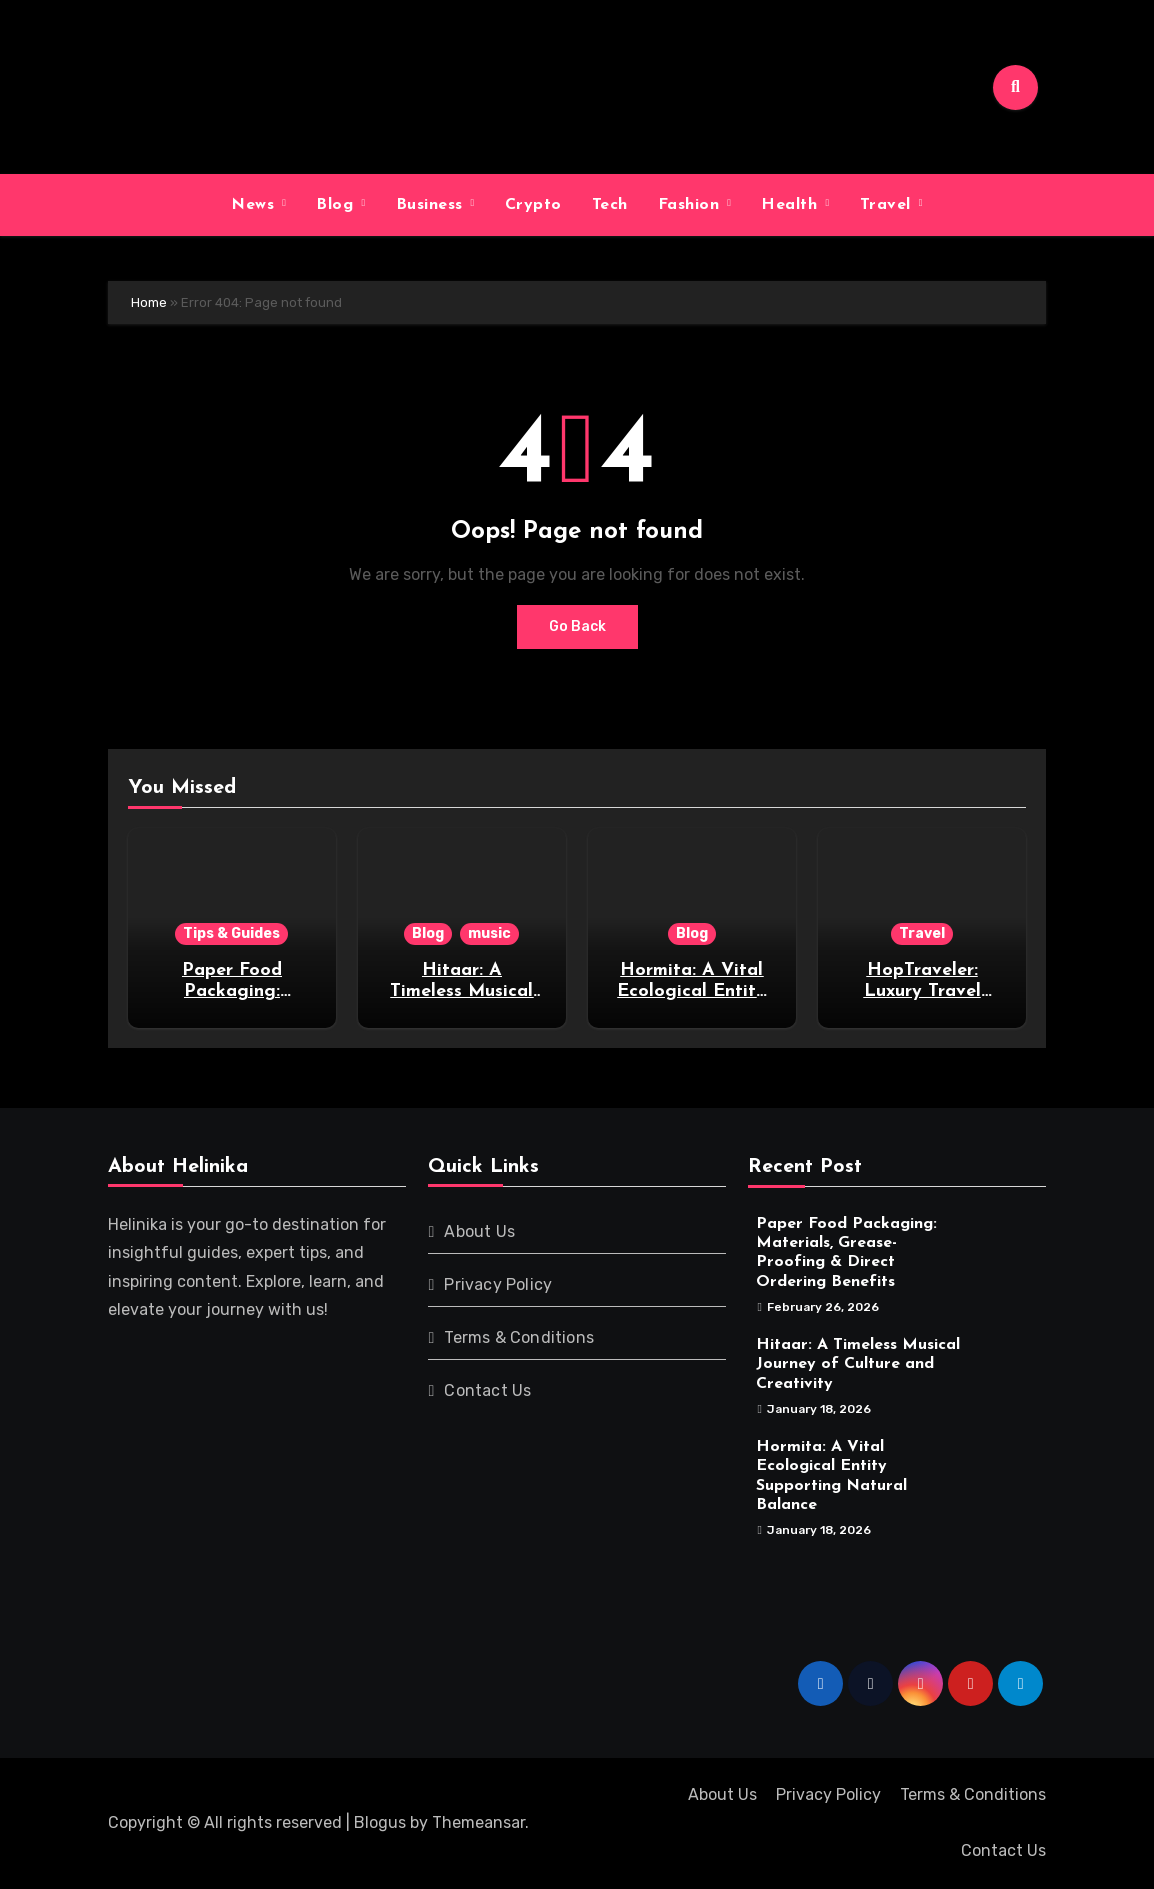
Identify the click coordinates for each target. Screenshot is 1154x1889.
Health (792, 205)
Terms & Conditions (519, 1337)
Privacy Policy (498, 1284)
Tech (610, 205)
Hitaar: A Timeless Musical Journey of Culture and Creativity (858, 1364)
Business (432, 205)
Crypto (533, 205)
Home (149, 302)
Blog (337, 205)
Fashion (691, 205)
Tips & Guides (231, 933)
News (255, 205)
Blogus (380, 1822)
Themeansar (478, 1822)
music (489, 933)
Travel (888, 205)
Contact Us (487, 1390)
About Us (479, 1231)
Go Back (577, 626)
